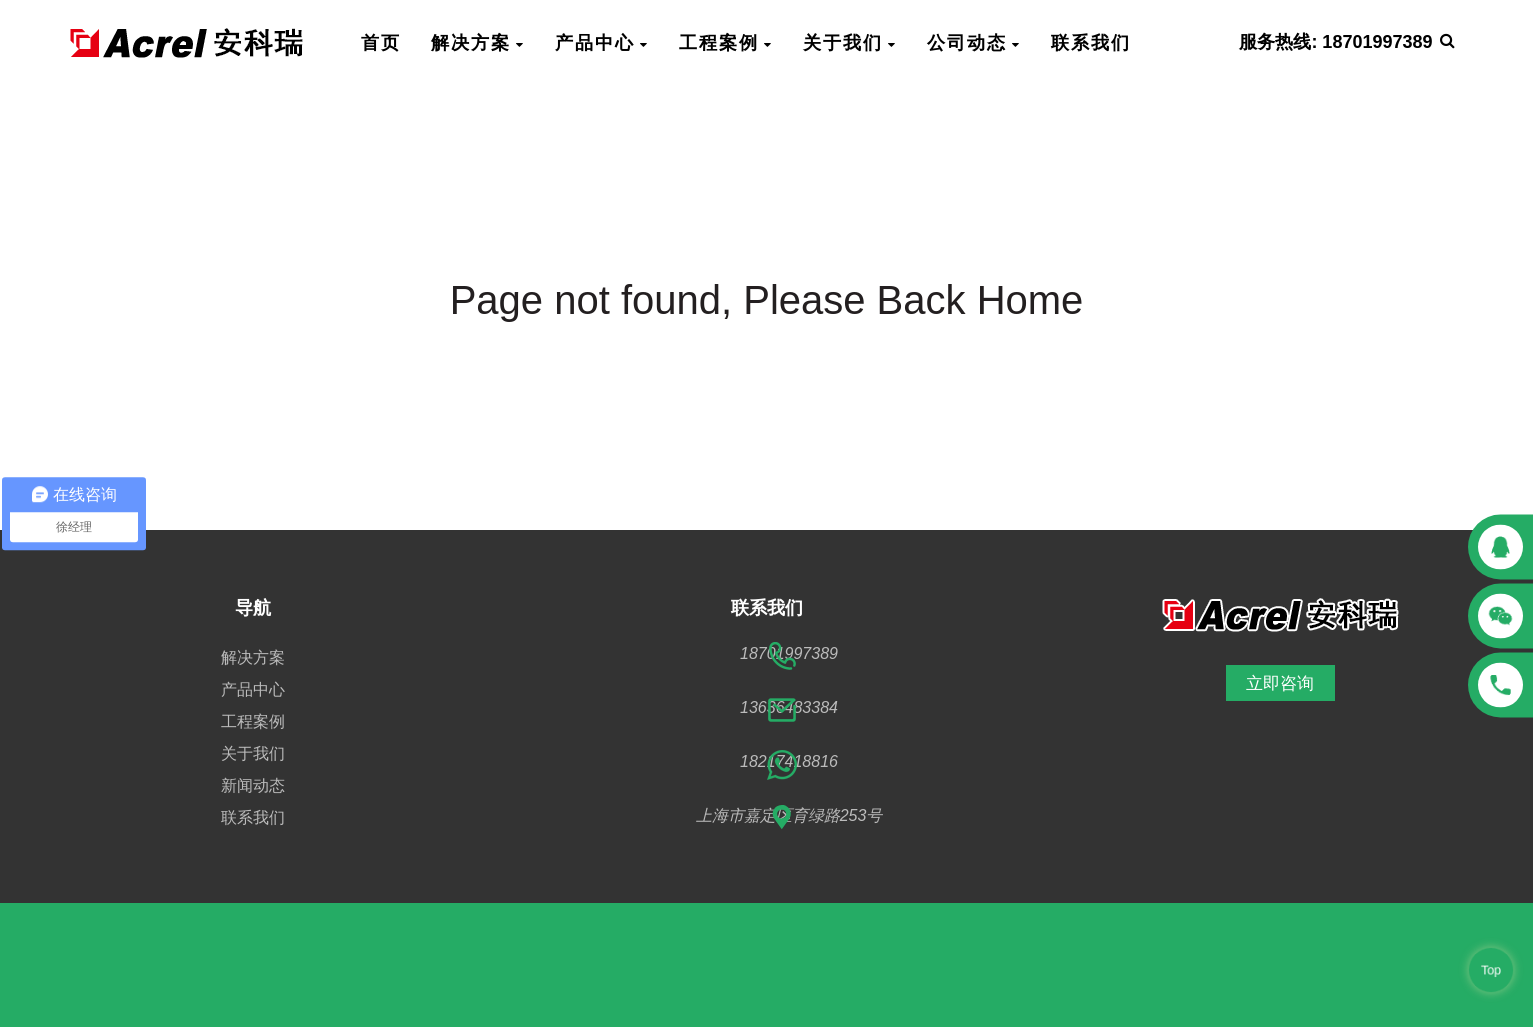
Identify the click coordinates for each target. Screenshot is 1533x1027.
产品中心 (602, 42)
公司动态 (974, 42)
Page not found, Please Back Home (767, 300)
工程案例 (726, 42)
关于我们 (850, 42)
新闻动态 (253, 785)
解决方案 (478, 42)
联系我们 (1091, 42)
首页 (381, 42)
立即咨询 (1280, 682)
